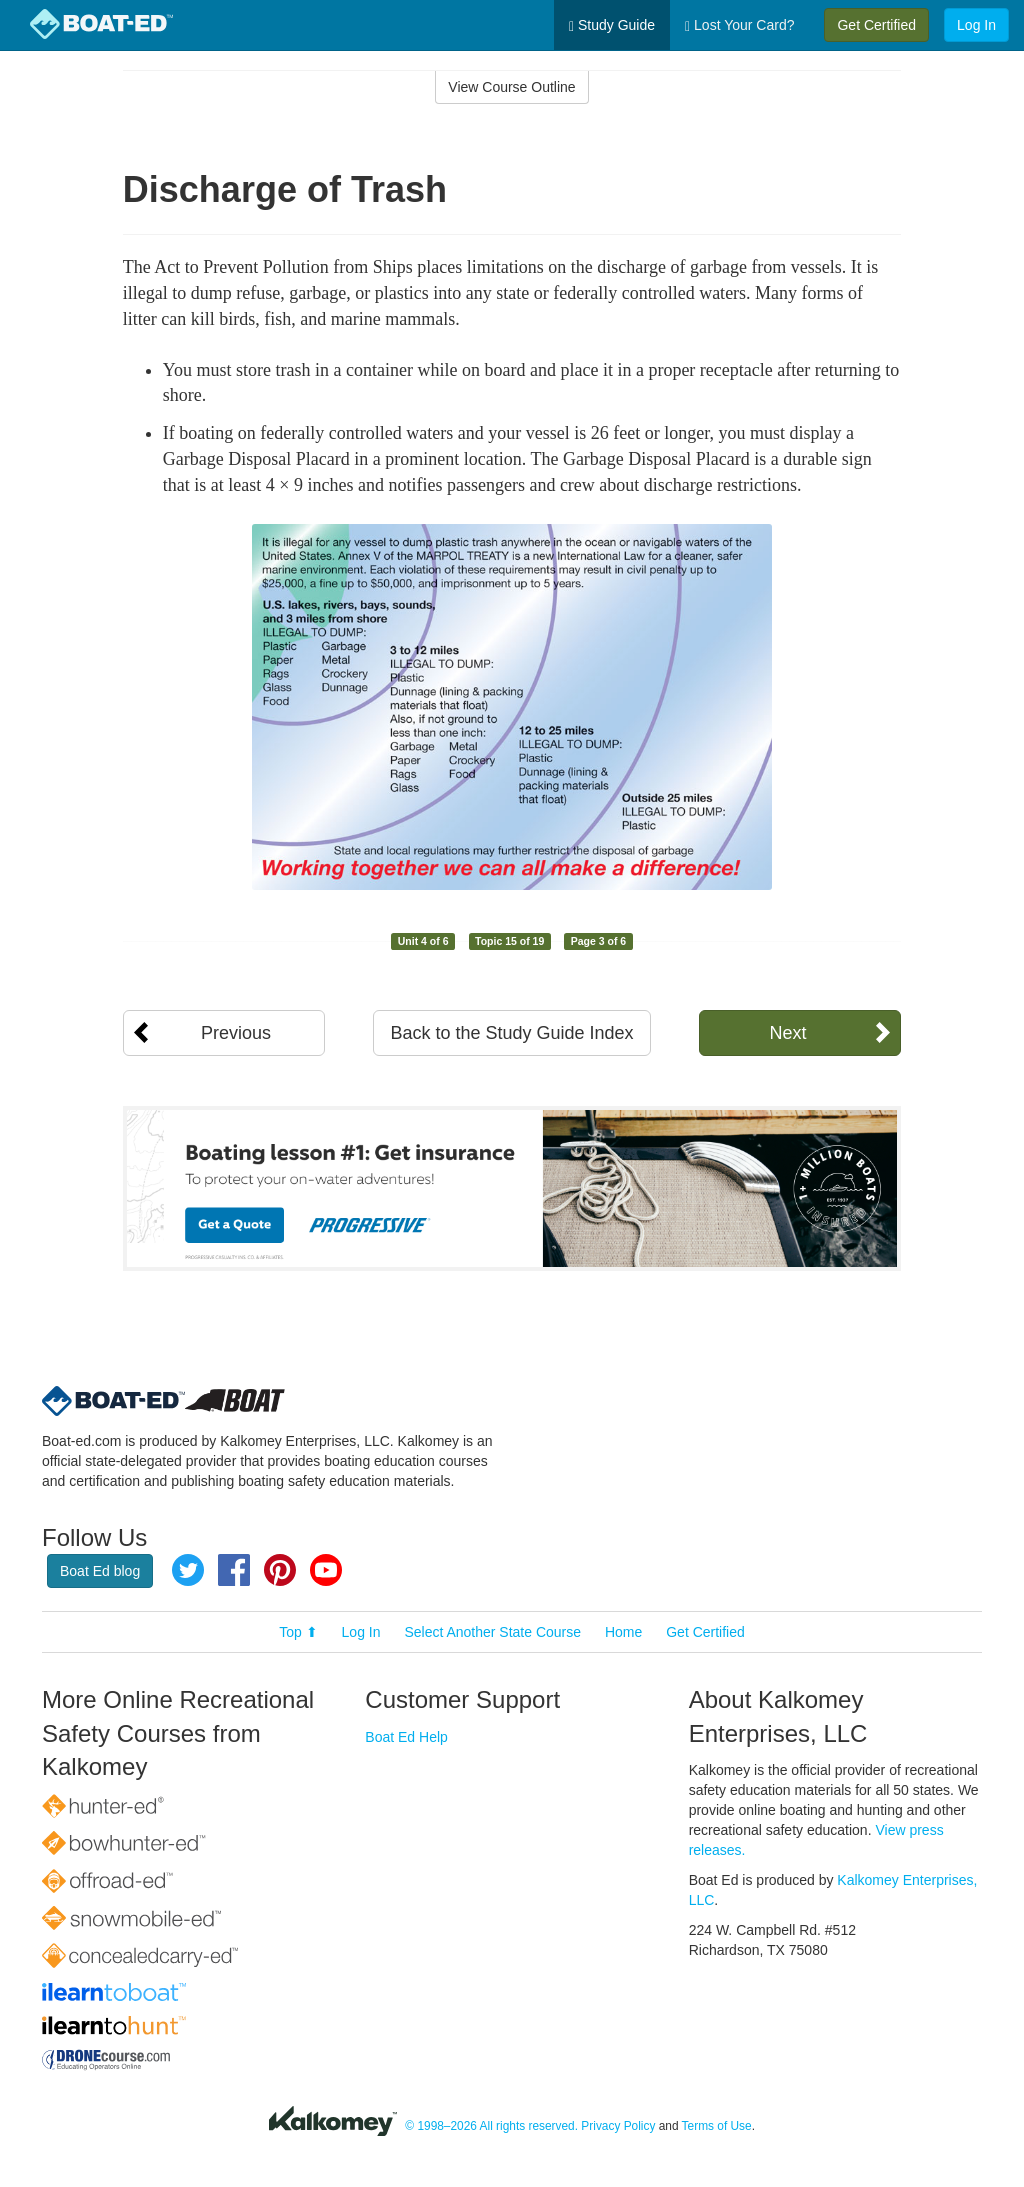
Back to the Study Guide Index (511, 1033)
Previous (236, 1033)
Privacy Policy (618, 2126)
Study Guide (612, 25)
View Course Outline (511, 87)
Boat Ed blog (100, 1571)
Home (623, 1632)
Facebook (234, 1570)
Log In (976, 25)
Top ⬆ (298, 1632)
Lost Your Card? (739, 25)
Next (787, 1033)
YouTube (326, 1570)
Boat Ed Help (406, 1737)
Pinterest (280, 1570)
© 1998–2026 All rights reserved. (491, 2126)
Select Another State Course (492, 1632)
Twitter (188, 1570)
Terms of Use (717, 2126)
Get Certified (876, 25)
